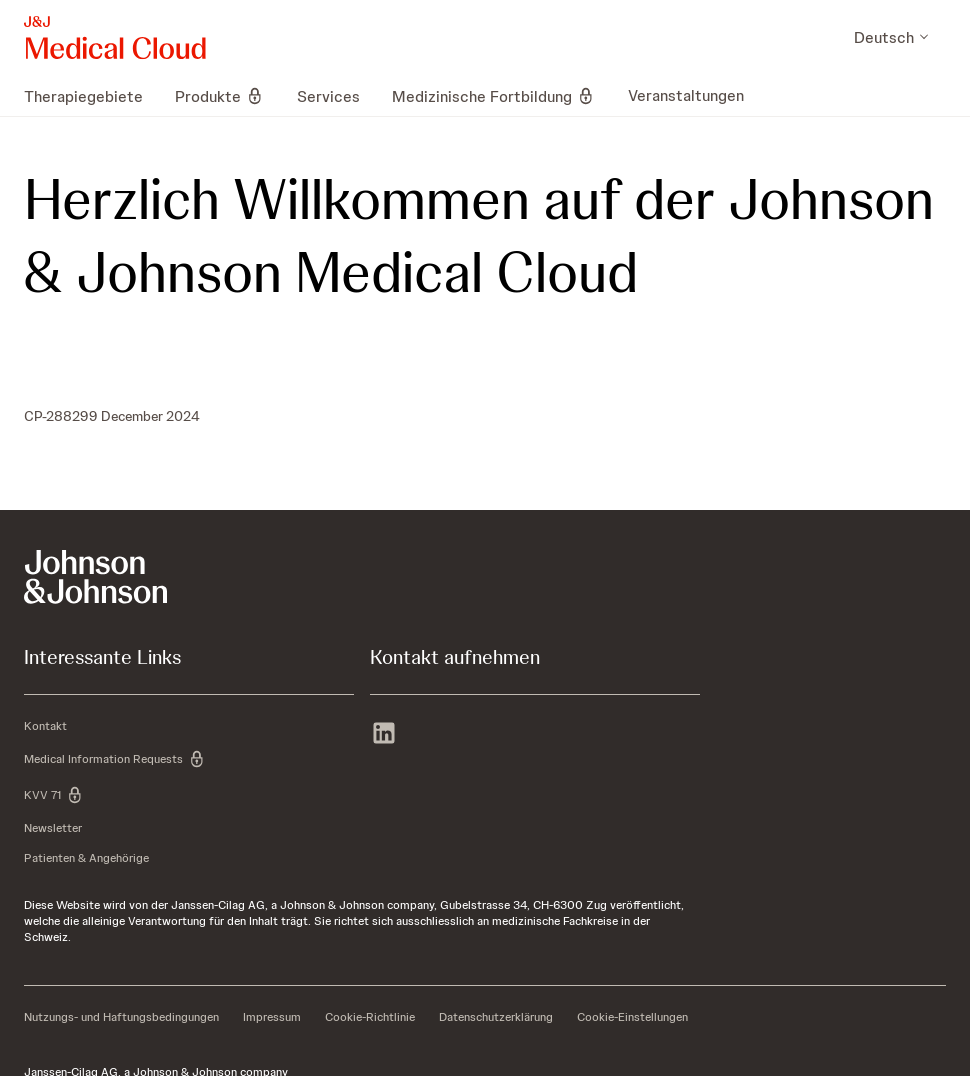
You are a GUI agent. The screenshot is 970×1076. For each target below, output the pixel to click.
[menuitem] (91, 96)
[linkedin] (384, 735)
